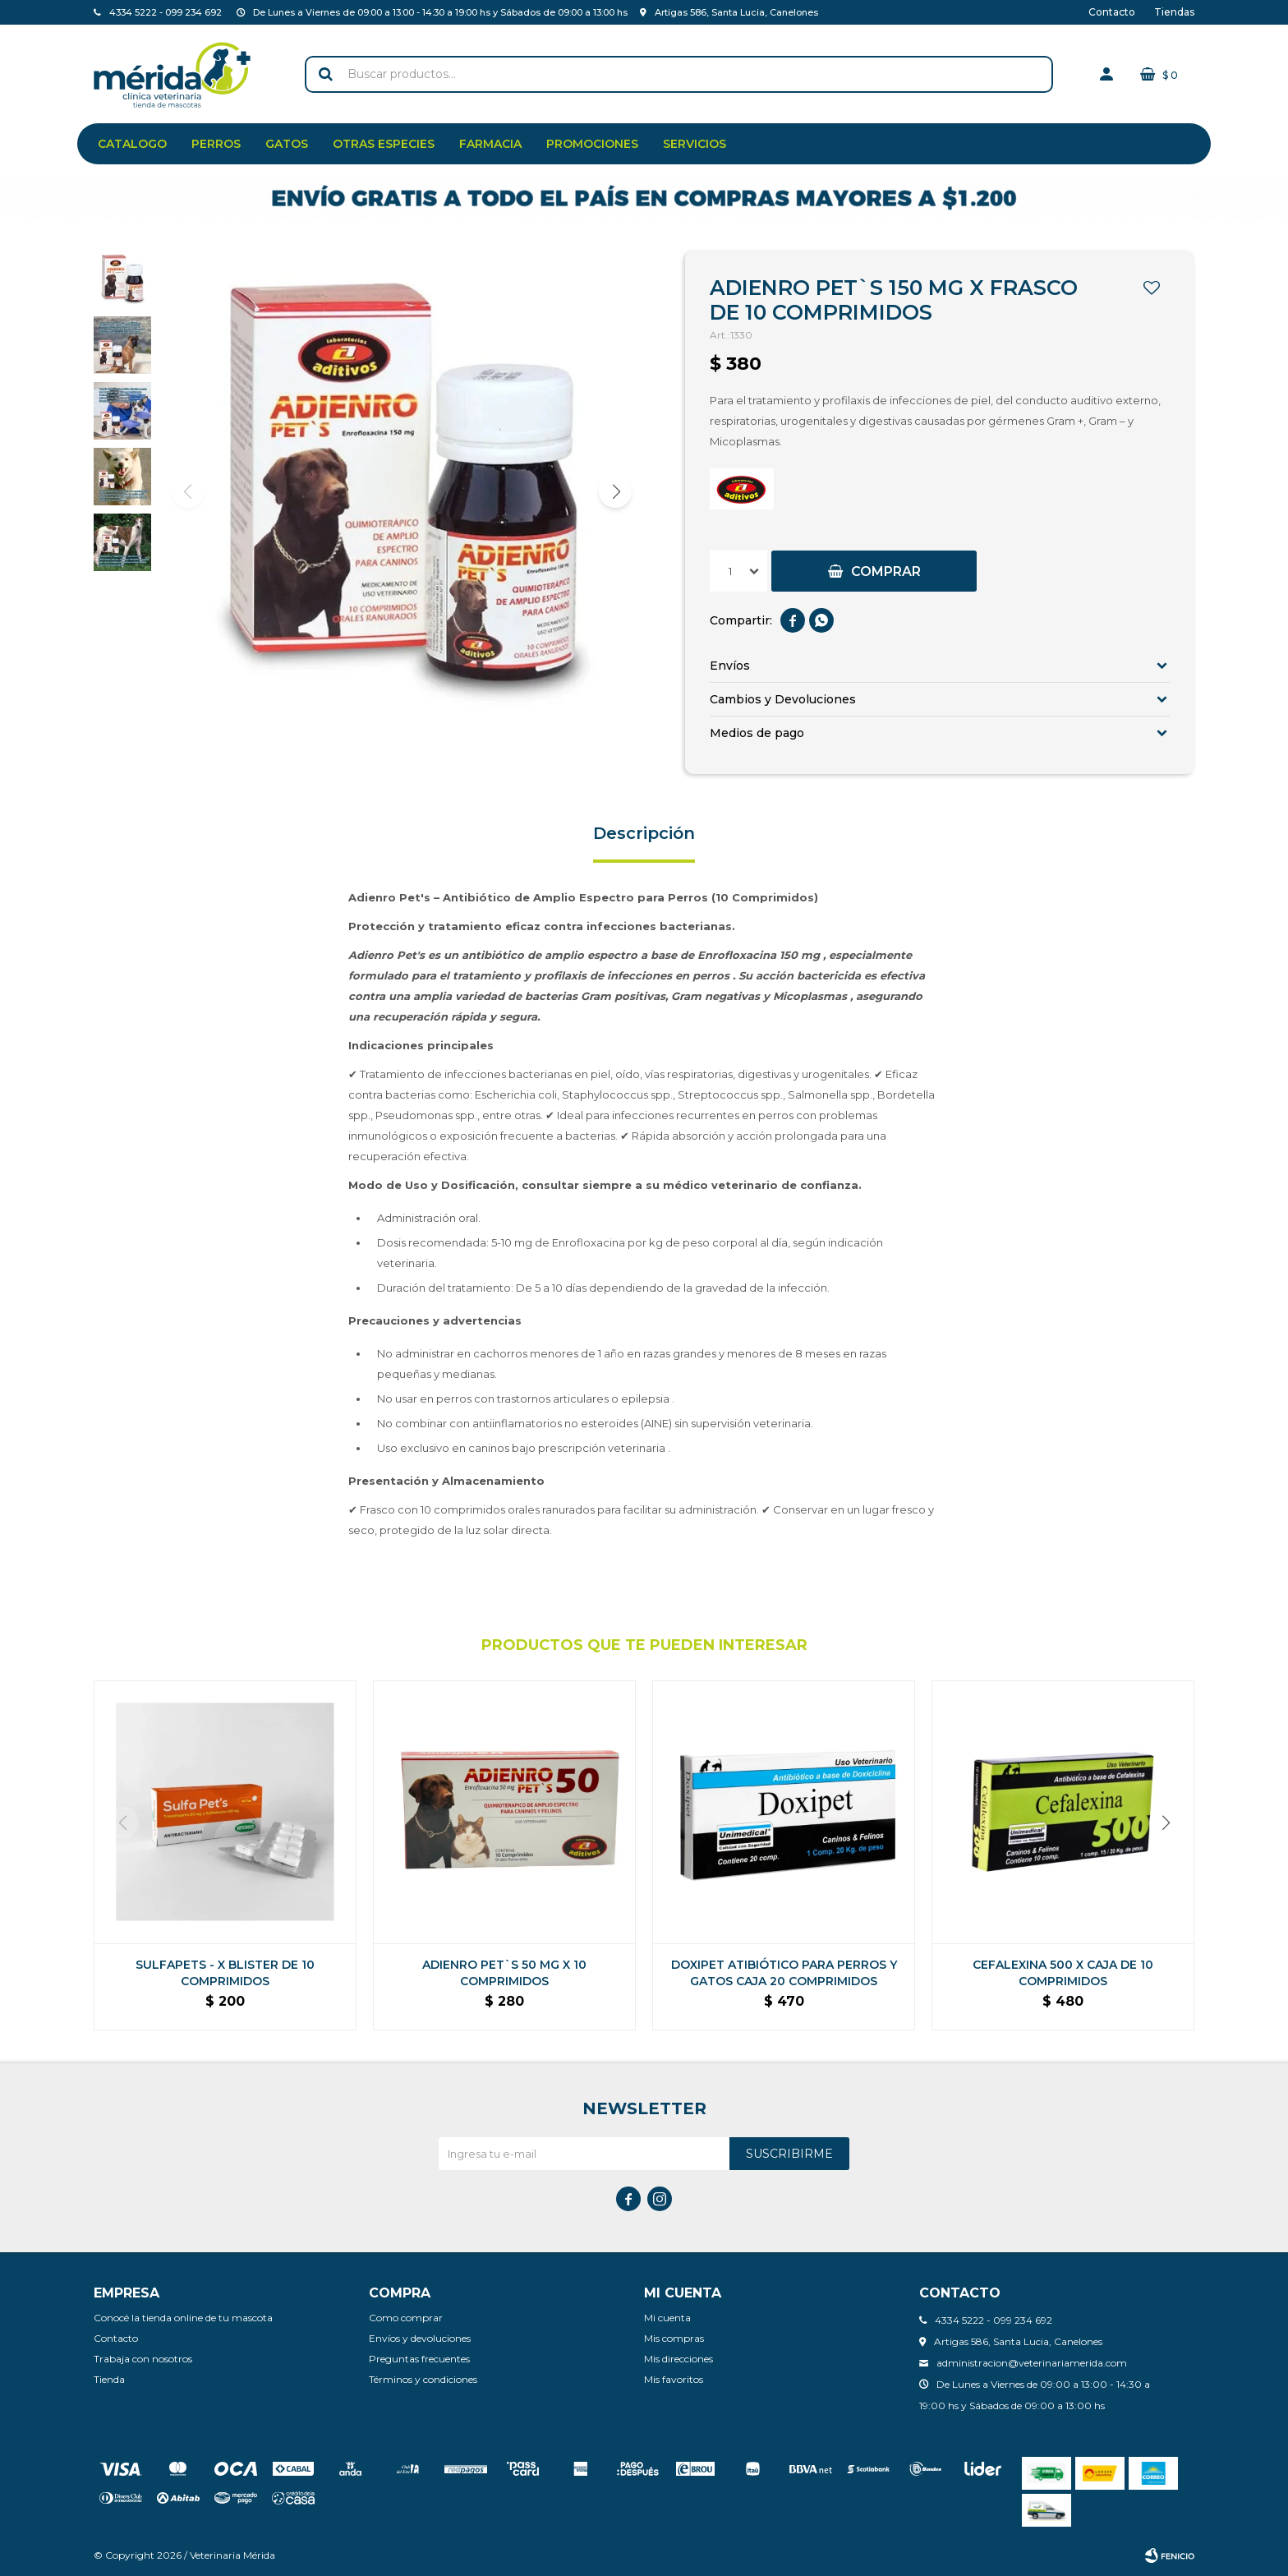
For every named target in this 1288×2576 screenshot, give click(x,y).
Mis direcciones (678, 2359)
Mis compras (674, 2338)
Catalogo (132, 143)
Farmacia (490, 143)
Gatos (286, 143)
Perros (216, 143)
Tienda (109, 2379)
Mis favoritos (673, 2379)
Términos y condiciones (423, 2379)
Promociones (592, 143)
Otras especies (384, 143)
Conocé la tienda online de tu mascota (183, 2317)
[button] (615, 491)
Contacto (1111, 12)
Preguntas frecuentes (419, 2359)
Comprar (886, 571)
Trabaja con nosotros (143, 2359)
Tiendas (1174, 12)
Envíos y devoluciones (420, 2338)
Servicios (694, 143)
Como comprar (406, 2317)
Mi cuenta (667, 2317)
